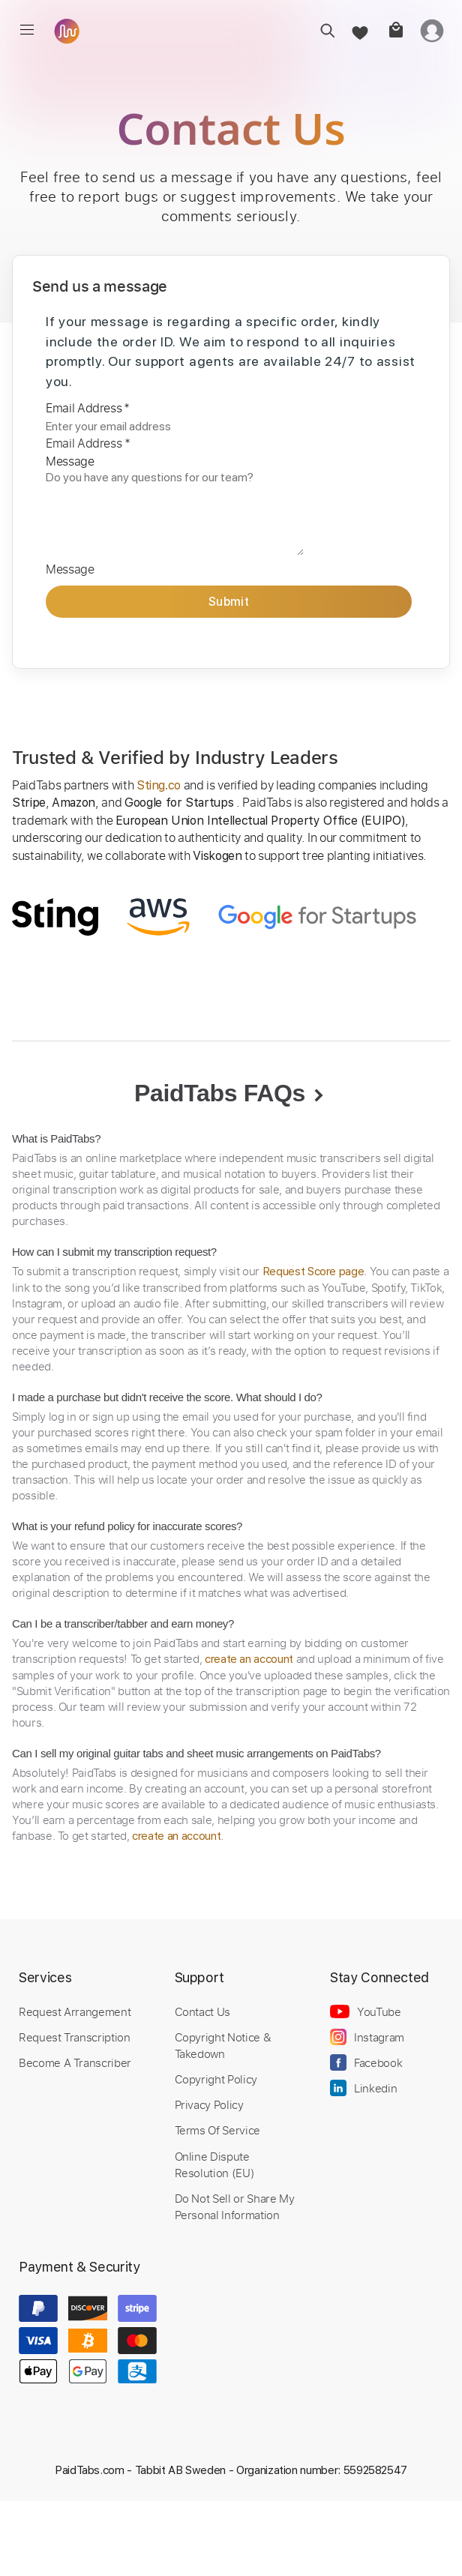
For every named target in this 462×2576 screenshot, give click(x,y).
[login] (432, 30)
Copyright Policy (216, 2078)
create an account (249, 1659)
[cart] (395, 30)
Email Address (88, 408)
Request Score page (313, 1271)
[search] (323, 30)
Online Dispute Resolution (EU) (215, 2164)
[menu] (27, 30)
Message (70, 461)
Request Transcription (74, 2036)
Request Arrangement (74, 2011)
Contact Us (202, 2011)
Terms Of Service (217, 2129)
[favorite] (359, 30)
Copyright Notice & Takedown (223, 2045)
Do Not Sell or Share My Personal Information (235, 2206)
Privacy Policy (209, 2104)
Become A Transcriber (75, 2062)
